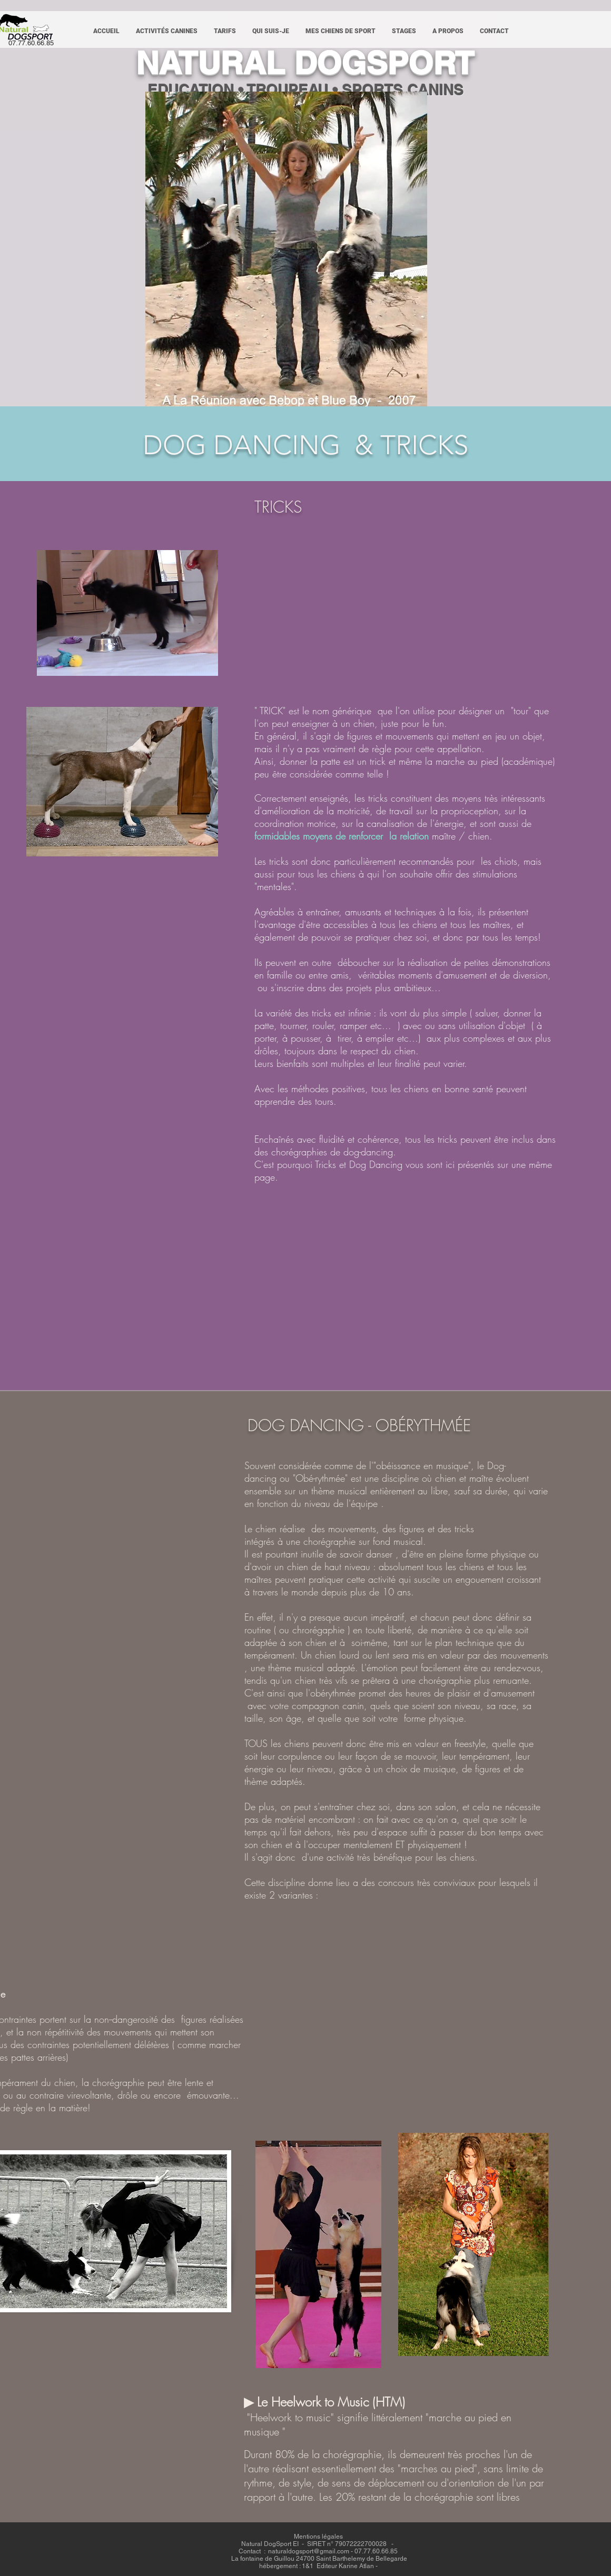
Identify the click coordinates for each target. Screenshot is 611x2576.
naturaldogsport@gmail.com (308, 2551)
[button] (166, 31)
